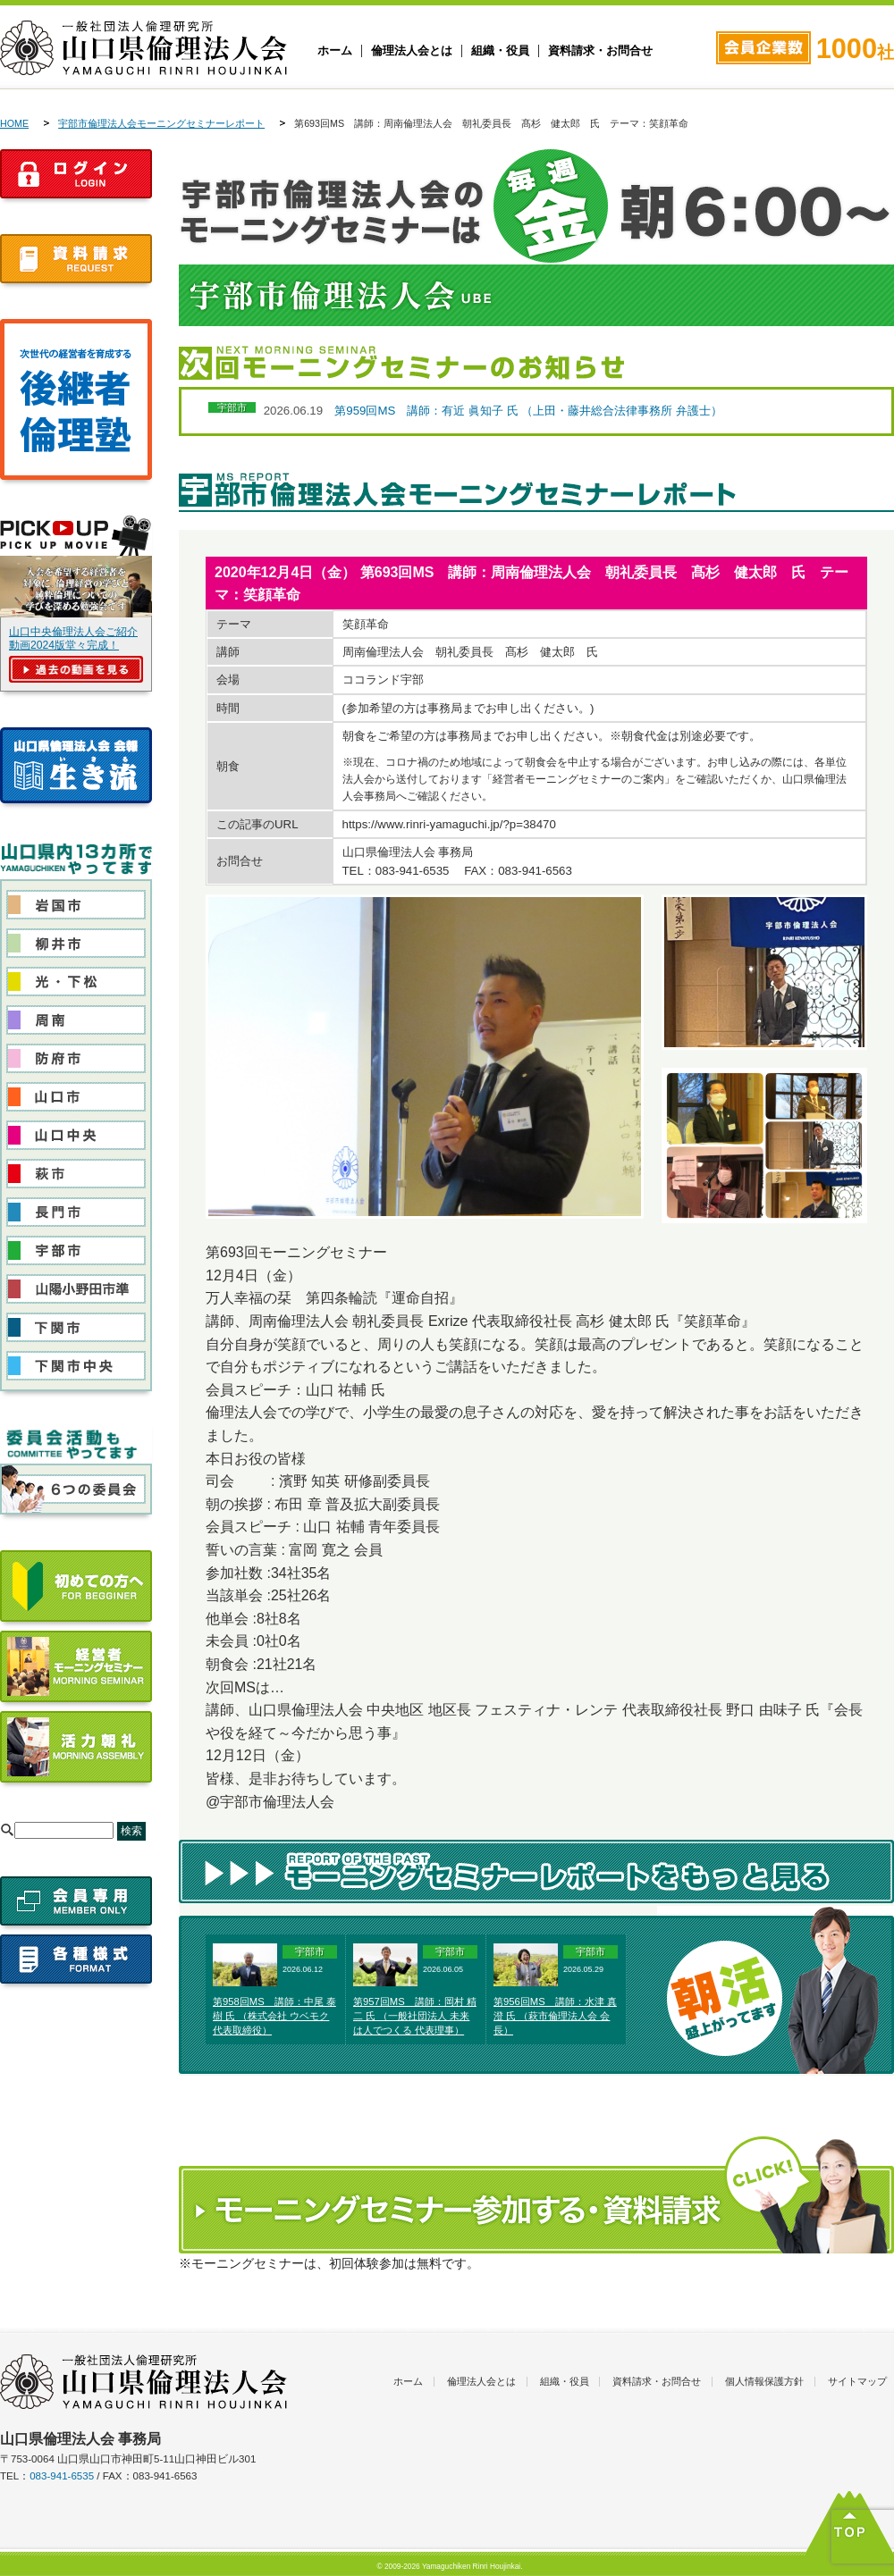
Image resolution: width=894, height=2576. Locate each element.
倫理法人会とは (411, 51)
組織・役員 (500, 51)
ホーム (334, 51)
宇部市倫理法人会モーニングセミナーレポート (161, 123)
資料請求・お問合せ (600, 51)
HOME (14, 123)
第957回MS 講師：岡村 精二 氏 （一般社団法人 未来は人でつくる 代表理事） (415, 2015)
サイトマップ (857, 2381)
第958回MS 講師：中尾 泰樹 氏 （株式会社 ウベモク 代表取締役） (274, 2015)
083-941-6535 (62, 2476)
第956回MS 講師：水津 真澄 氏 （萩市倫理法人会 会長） (555, 2015)
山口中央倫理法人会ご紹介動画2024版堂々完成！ (73, 638)
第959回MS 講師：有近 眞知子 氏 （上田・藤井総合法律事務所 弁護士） (528, 410)
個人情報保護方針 (764, 2381)
